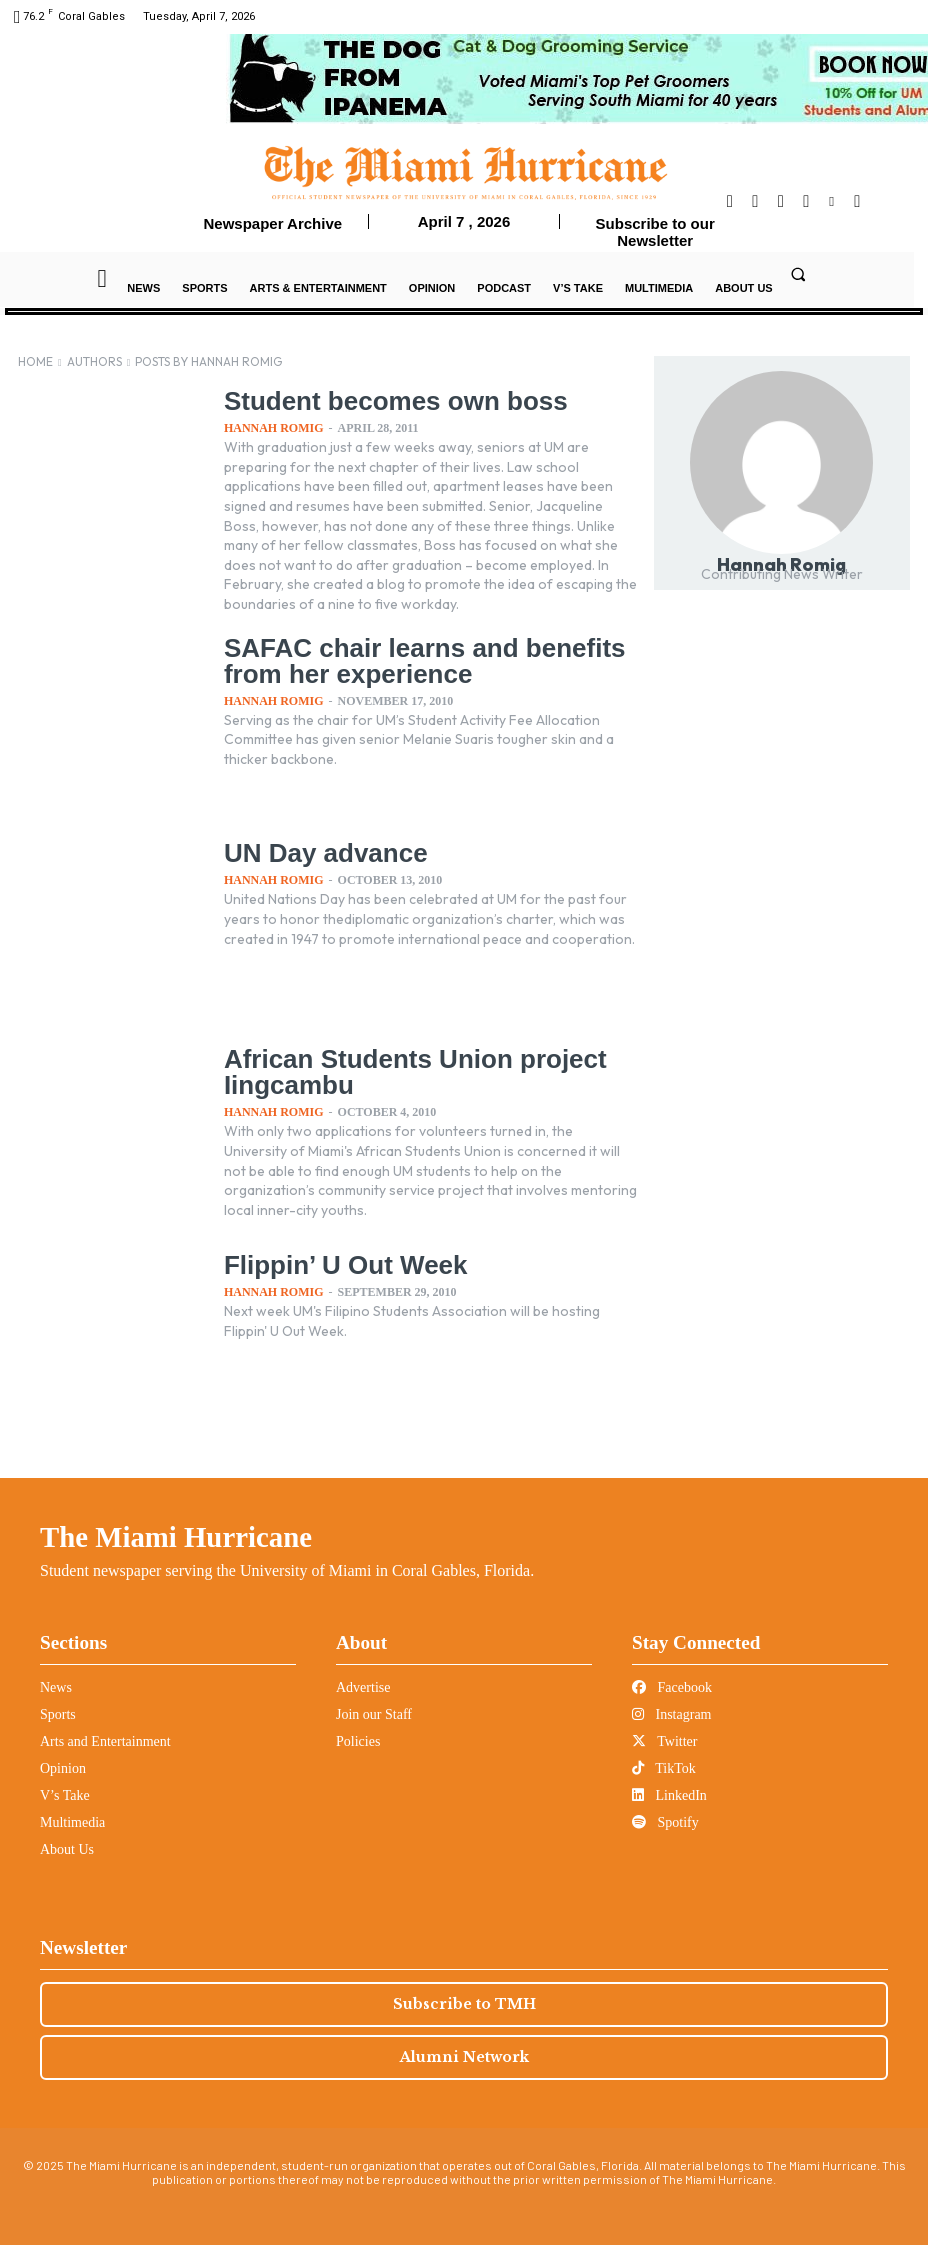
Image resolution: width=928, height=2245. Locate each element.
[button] (798, 274)
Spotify (665, 1820)
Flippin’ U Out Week (336, 1261)
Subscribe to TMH (464, 2002)
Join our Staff (374, 1712)
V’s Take (65, 1793)
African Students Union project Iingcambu (400, 1067)
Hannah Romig (274, 426)
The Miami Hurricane (176, 1535)
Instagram (671, 1712)
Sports (58, 1712)
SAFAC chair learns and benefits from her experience (409, 656)
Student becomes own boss (382, 399)
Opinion (63, 1766)
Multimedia (72, 1820)
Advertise (363, 1685)
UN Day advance (318, 849)
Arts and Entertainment (105, 1739)
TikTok (664, 1766)
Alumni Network (464, 2055)
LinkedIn (669, 1793)
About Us (67, 1847)
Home (35, 361)
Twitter (664, 1739)
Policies (358, 1739)
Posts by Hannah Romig (208, 361)
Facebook (672, 1685)
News (56, 1685)
